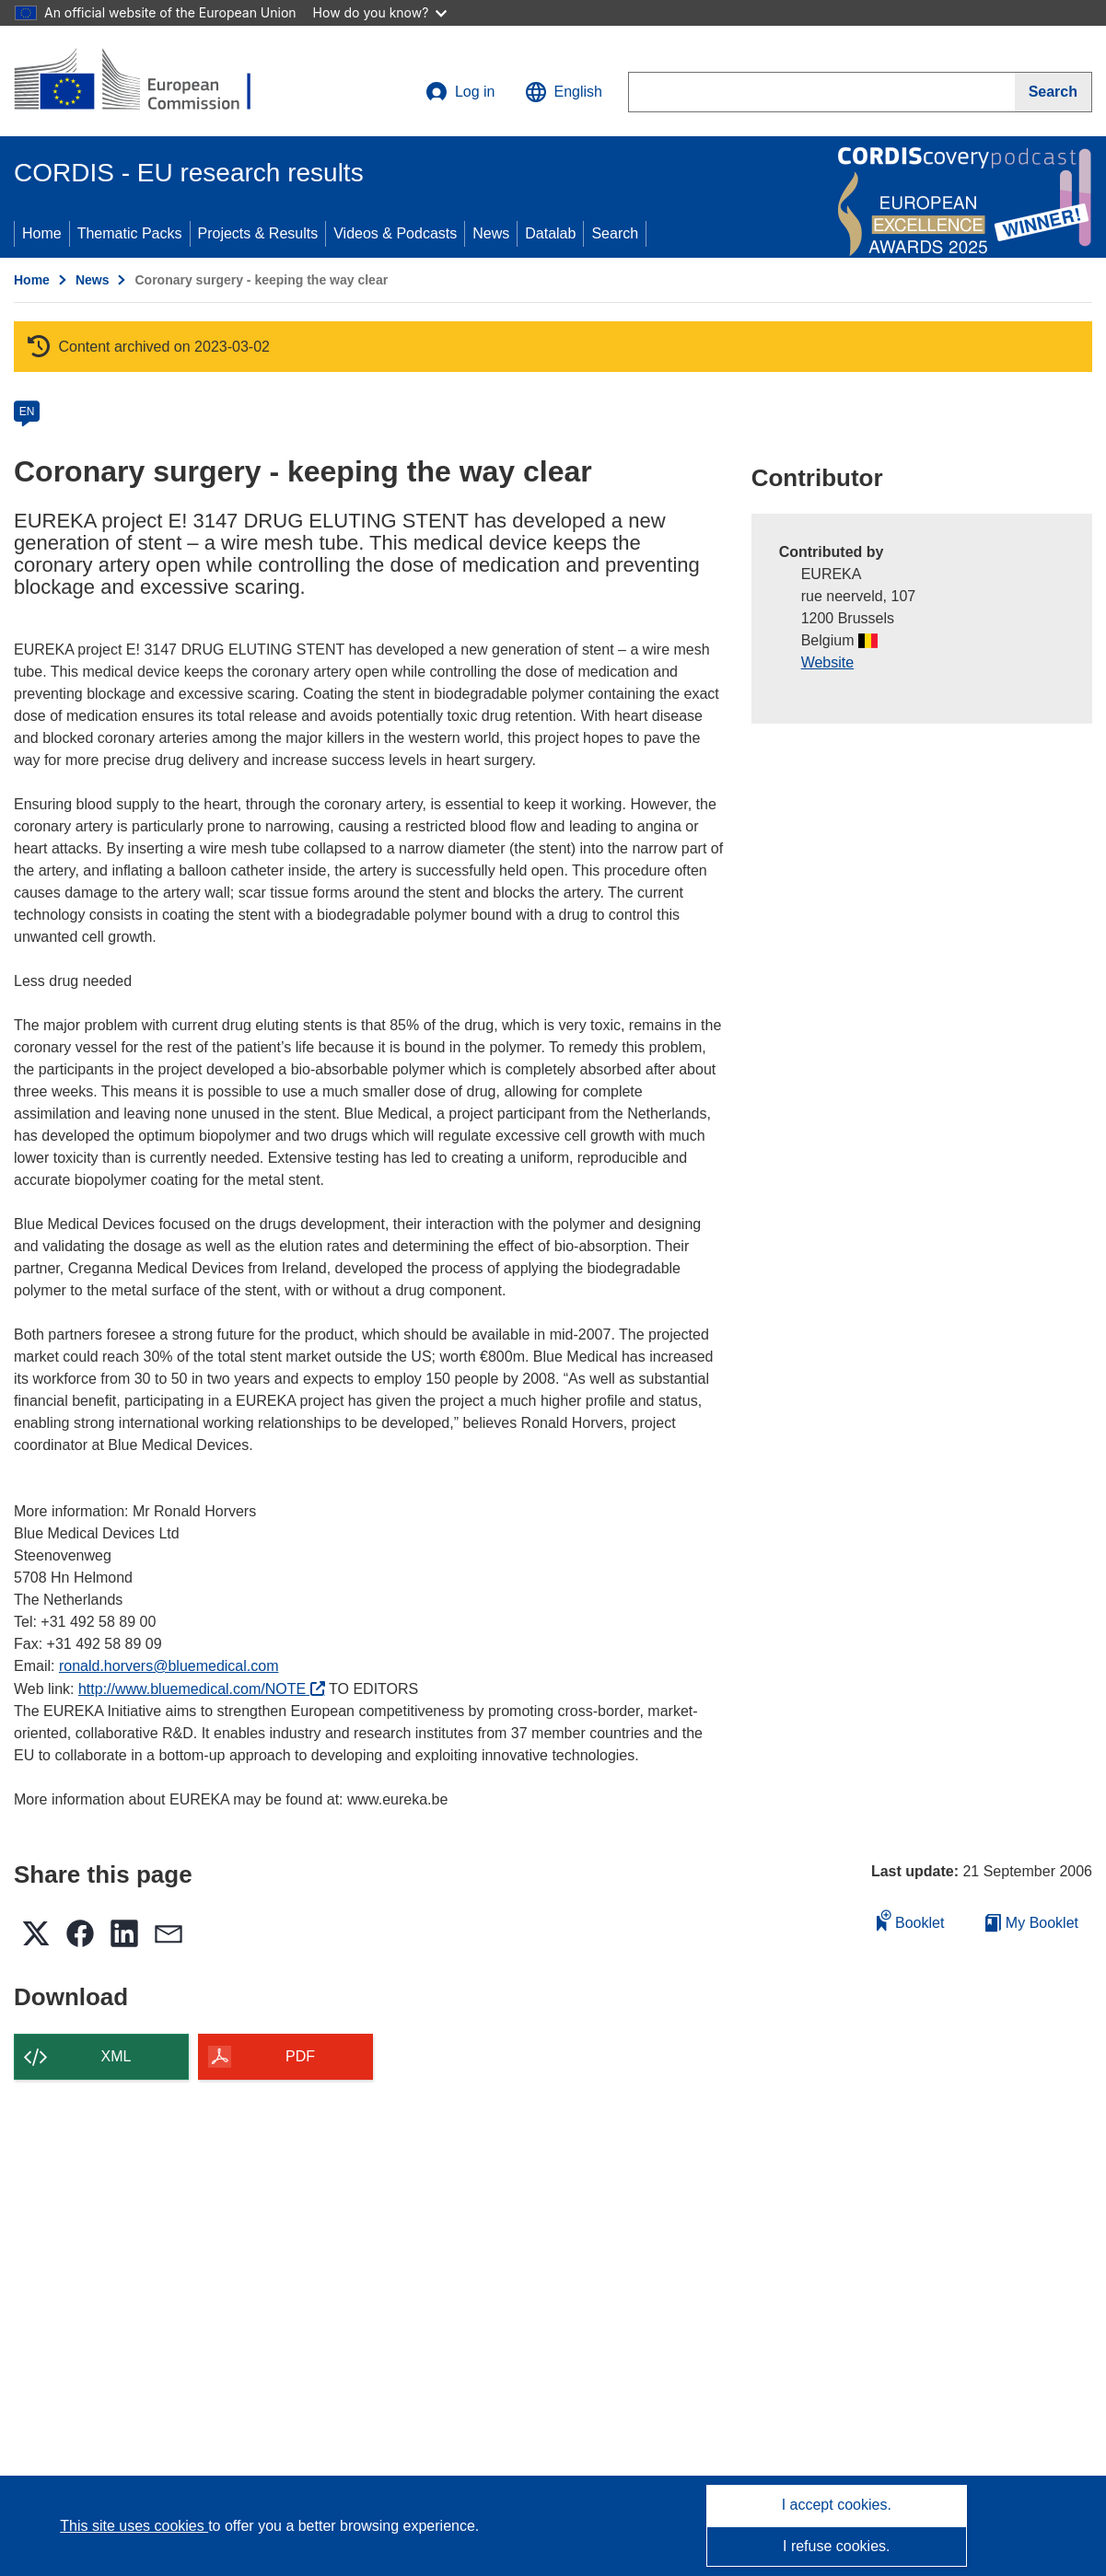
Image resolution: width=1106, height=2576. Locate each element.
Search (614, 233)
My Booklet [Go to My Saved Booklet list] (1031, 1923)
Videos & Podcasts (395, 233)
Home (42, 233)
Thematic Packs (129, 233)
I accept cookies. (836, 2504)
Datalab (550, 233)
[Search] (1053, 92)
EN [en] (27, 411)
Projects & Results (258, 233)
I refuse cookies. (837, 2546)
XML (116, 2056)
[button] (563, 92)
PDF (300, 2056)
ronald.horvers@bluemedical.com (169, 1666)
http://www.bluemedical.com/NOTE (201, 1689)
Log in (460, 92)
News (490, 233)
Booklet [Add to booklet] (911, 1920)
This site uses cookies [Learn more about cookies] (134, 2526)
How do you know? (380, 12)
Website (828, 662)
